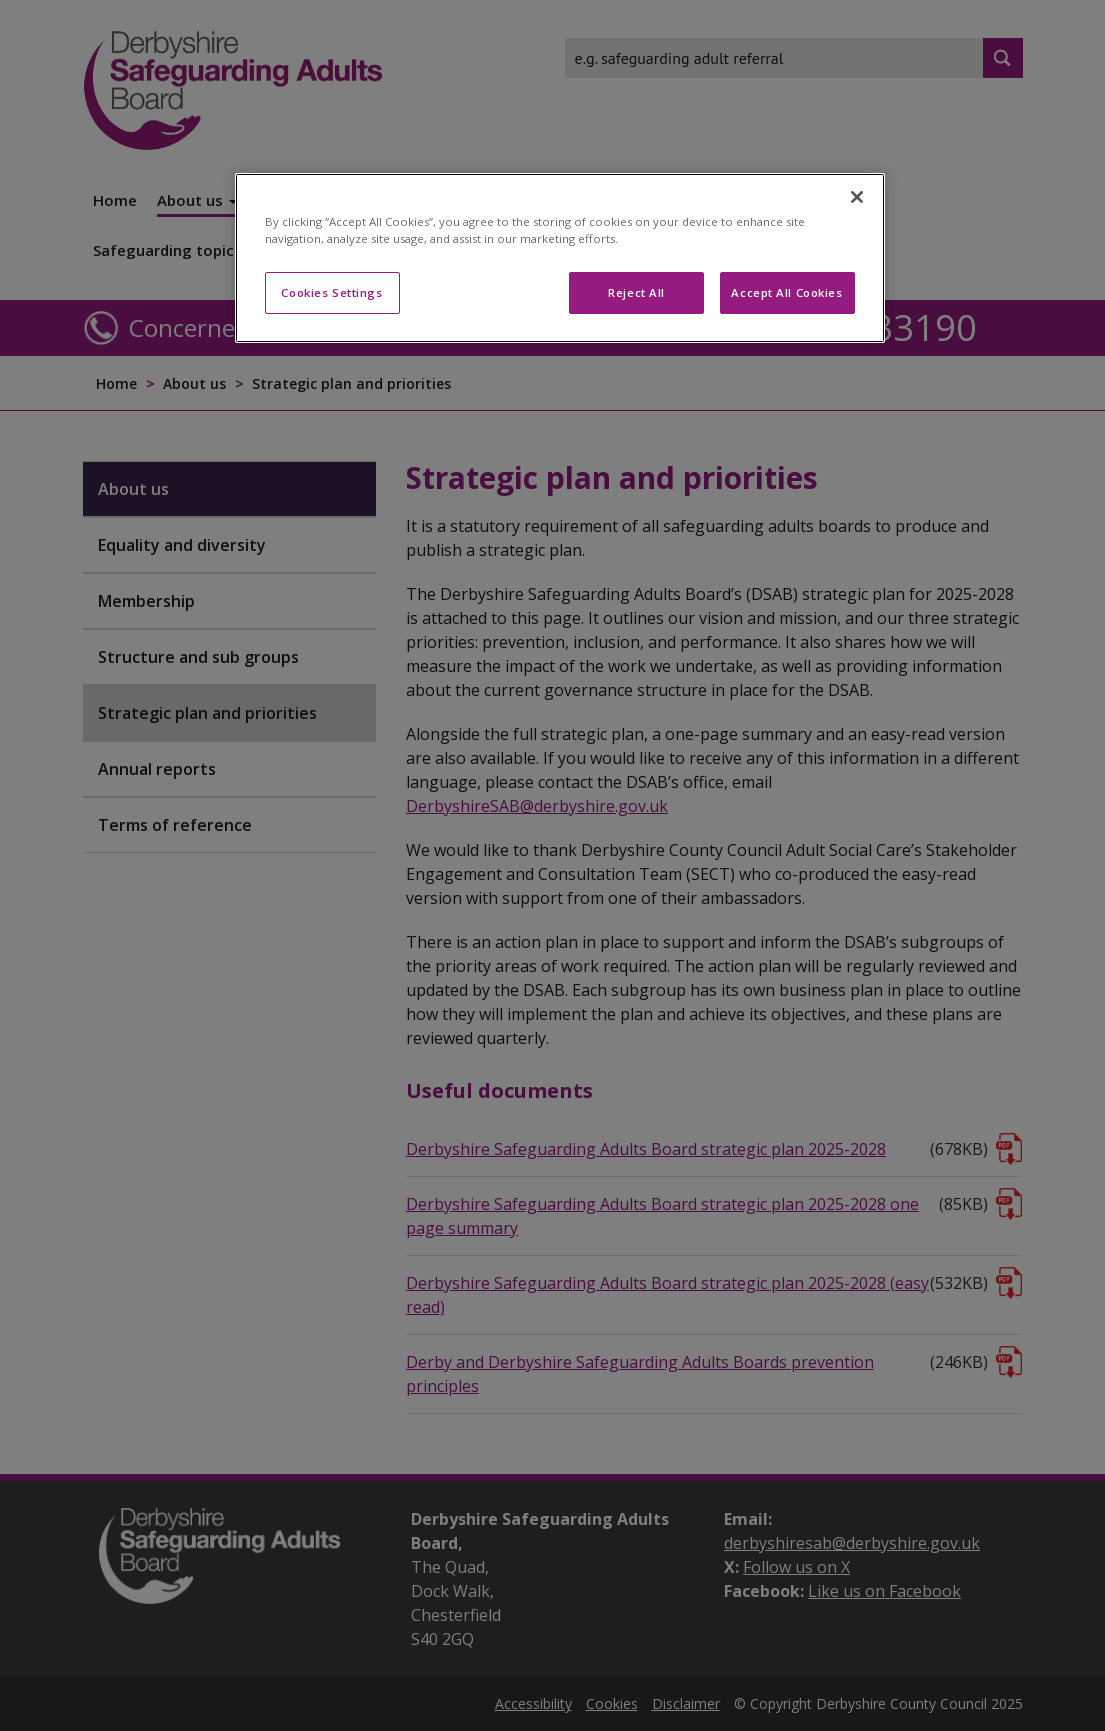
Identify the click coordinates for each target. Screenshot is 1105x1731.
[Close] (857, 197)
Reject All (636, 292)
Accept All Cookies (786, 292)
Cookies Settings (331, 292)
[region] (560, 258)
